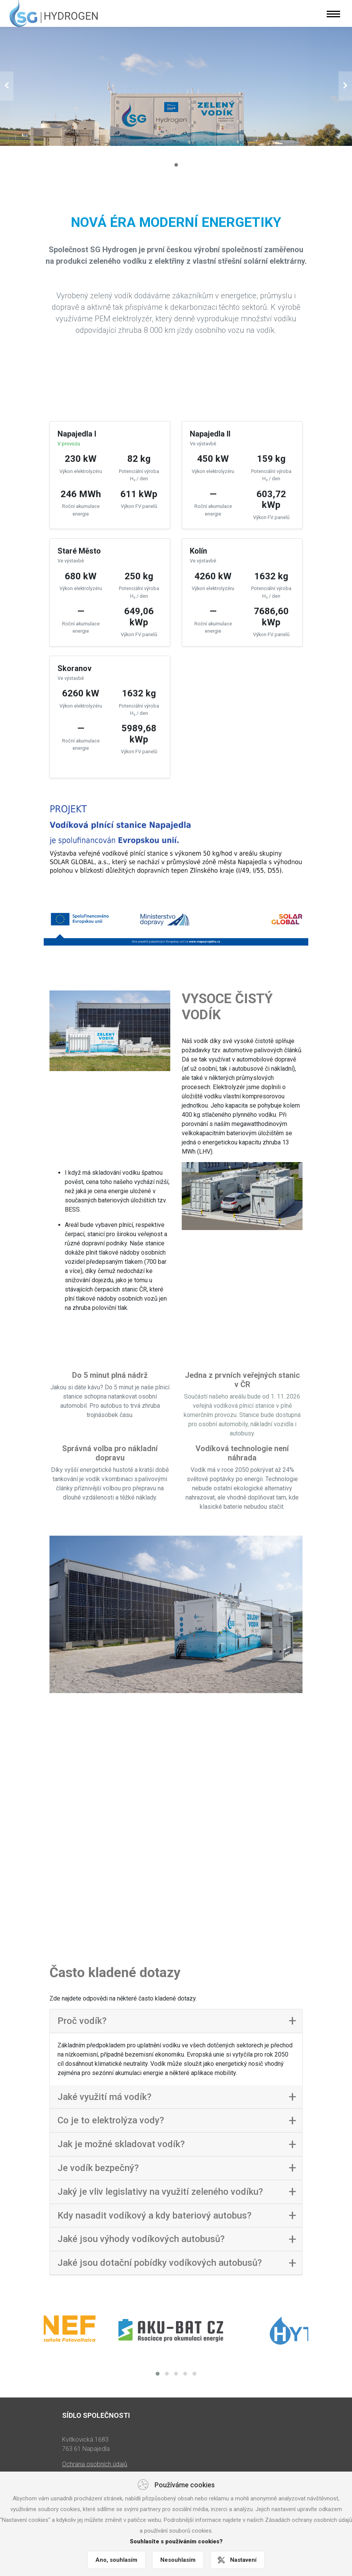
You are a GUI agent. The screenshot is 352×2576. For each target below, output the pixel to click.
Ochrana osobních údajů (94, 2452)
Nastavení (243, 2559)
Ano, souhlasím (116, 2559)
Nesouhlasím (178, 2559)
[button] (6, 86)
